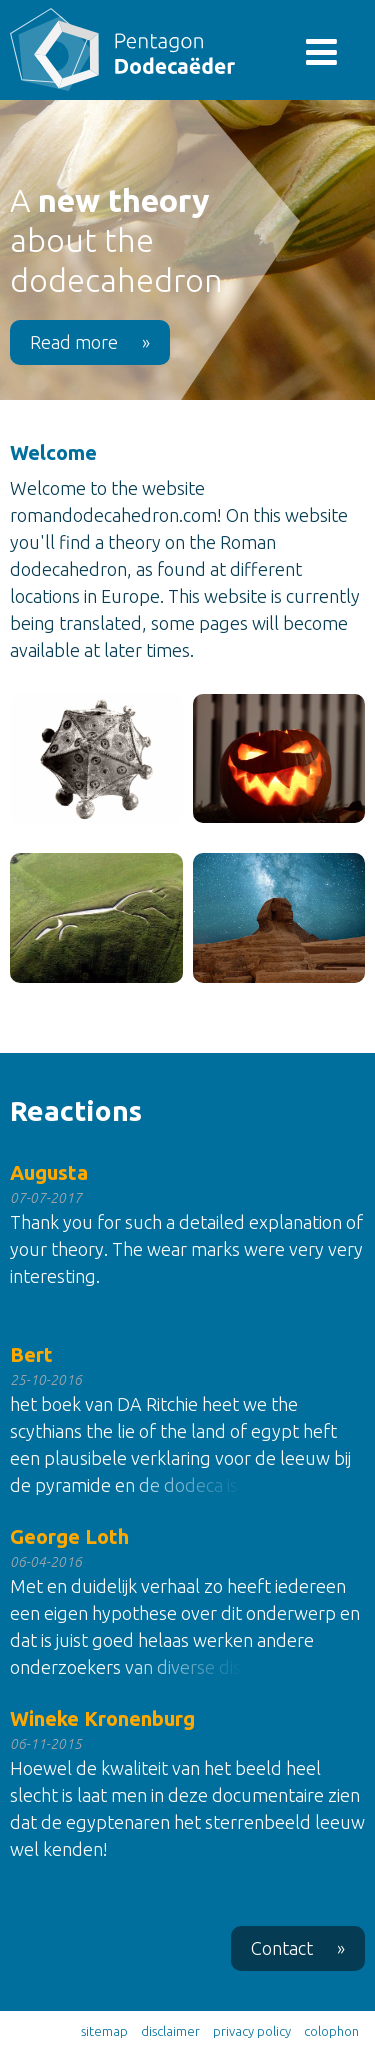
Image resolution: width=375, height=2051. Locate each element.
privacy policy (252, 2031)
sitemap (104, 2031)
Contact (298, 1948)
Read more (90, 342)
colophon (331, 2031)
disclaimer (170, 2031)
